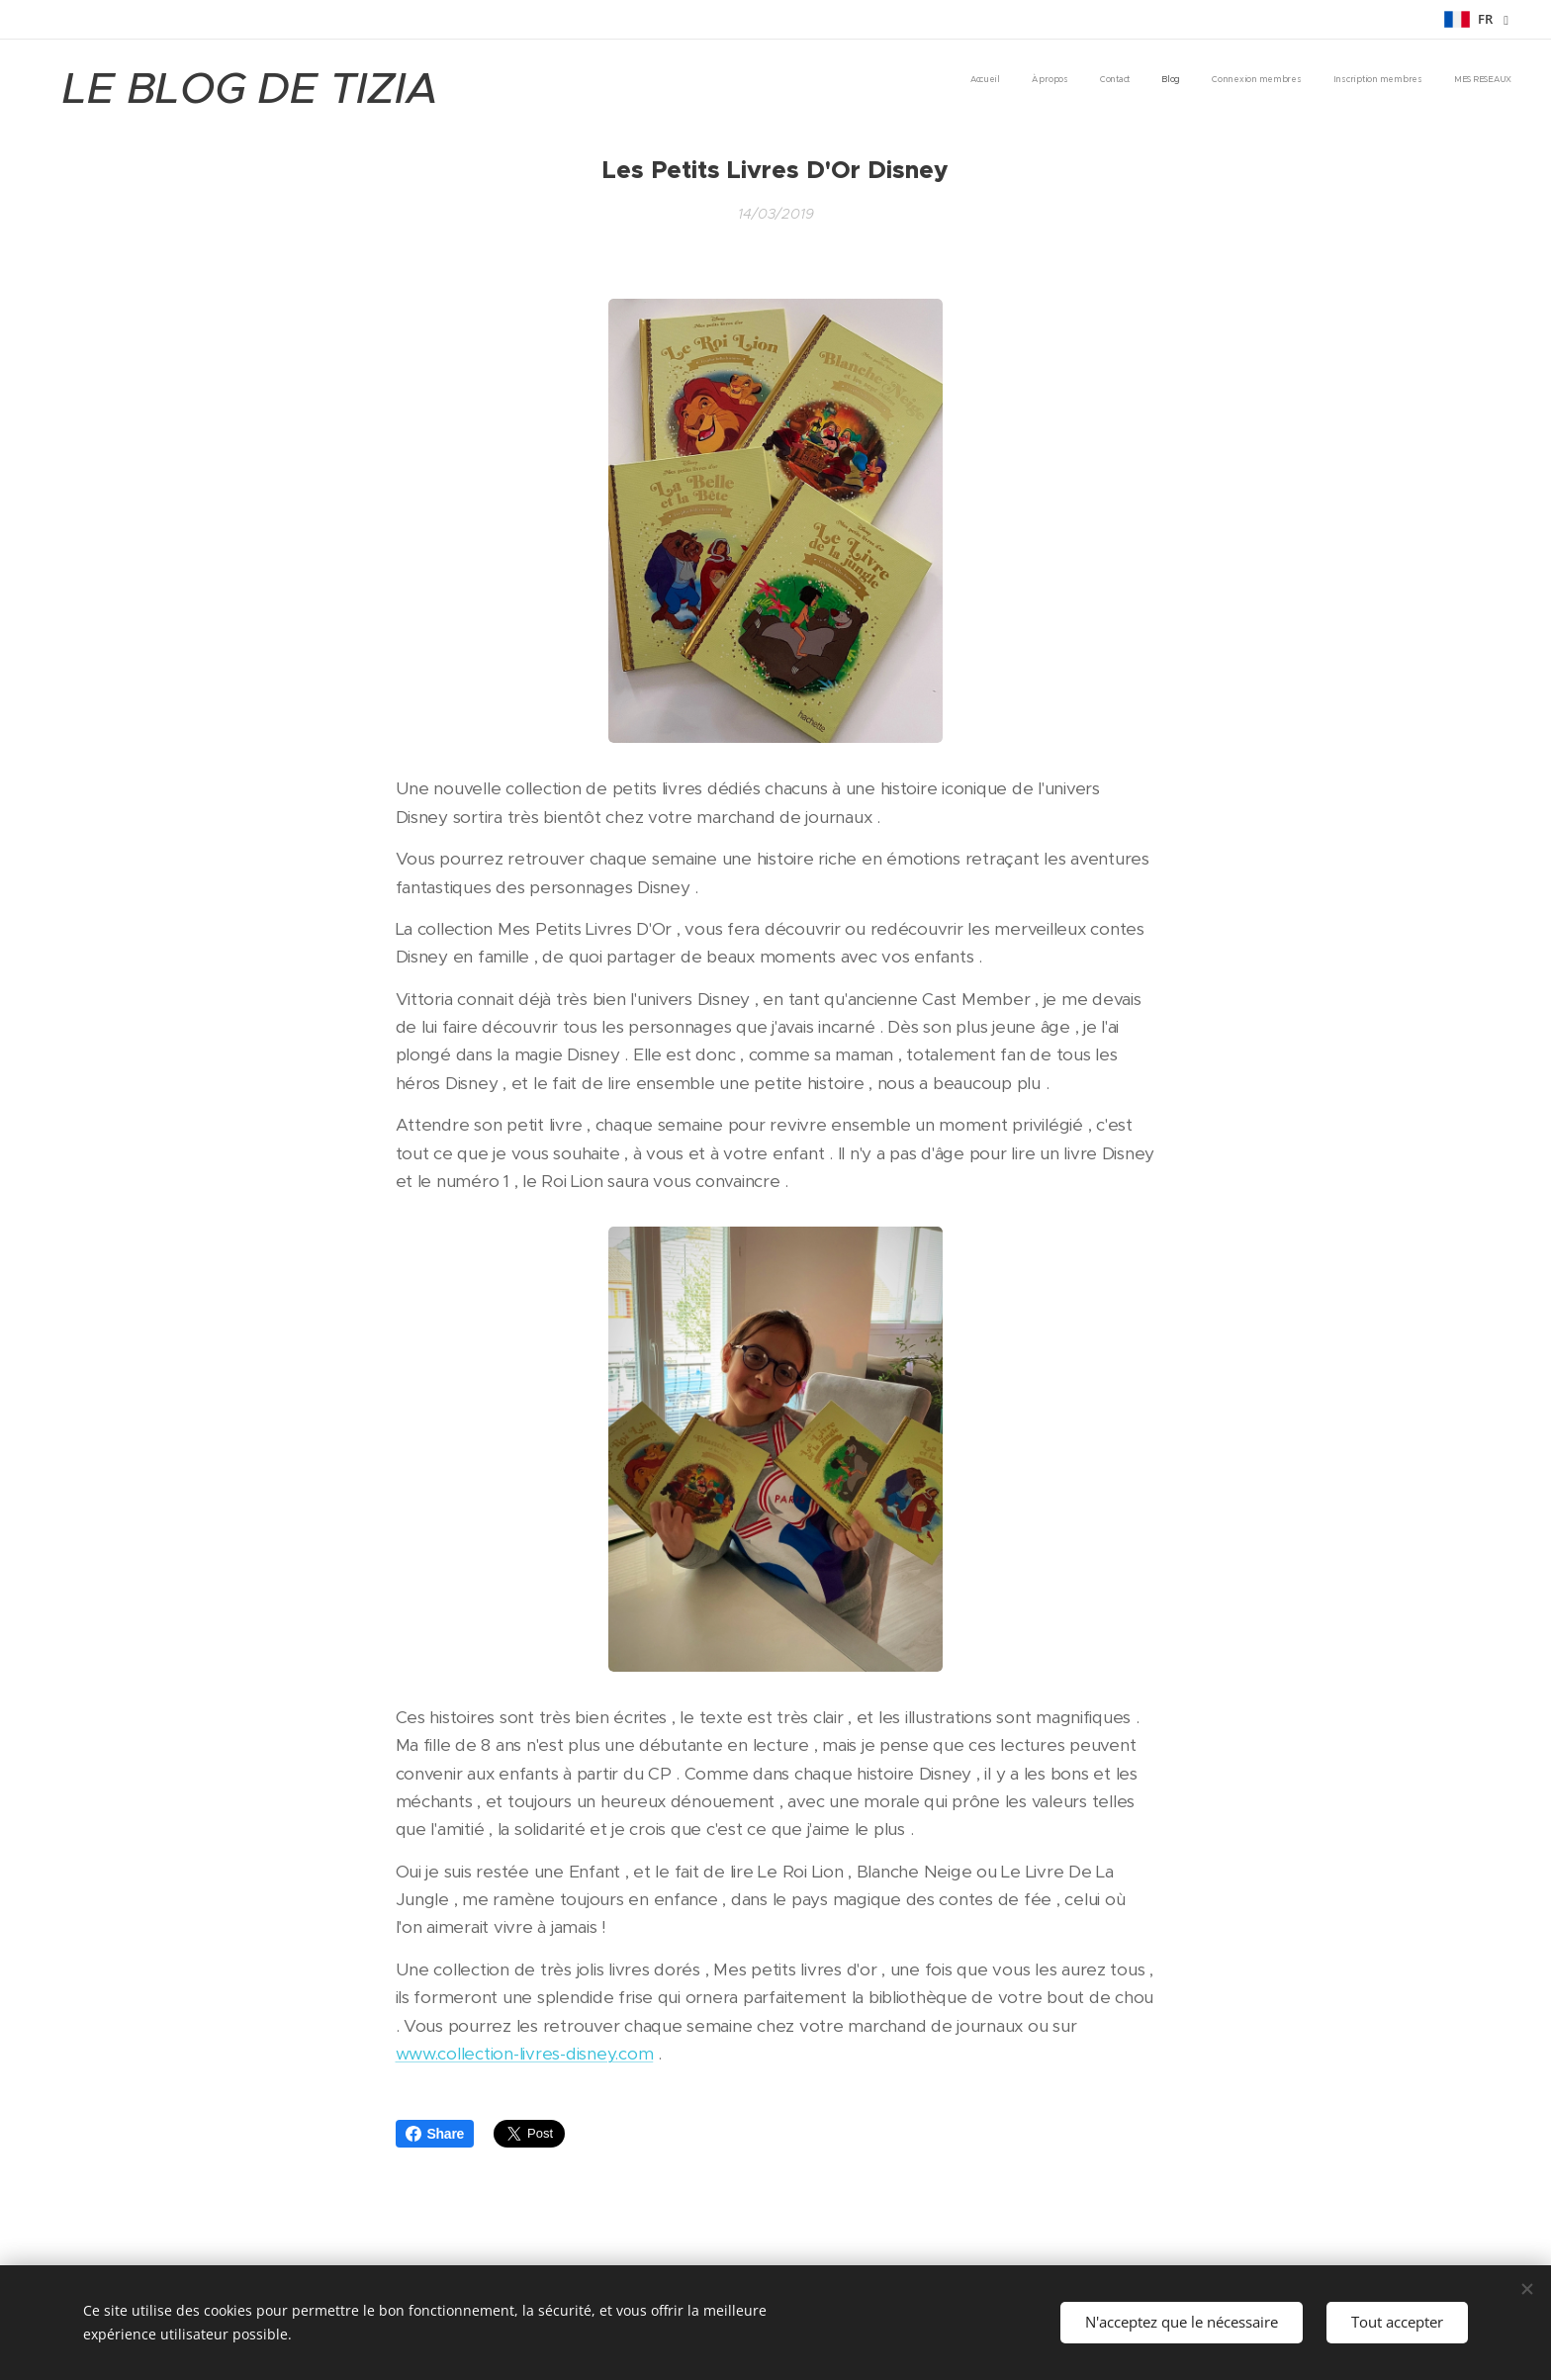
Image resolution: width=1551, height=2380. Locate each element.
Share (435, 2134)
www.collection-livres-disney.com (525, 2053)
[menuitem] (1327, 80)
